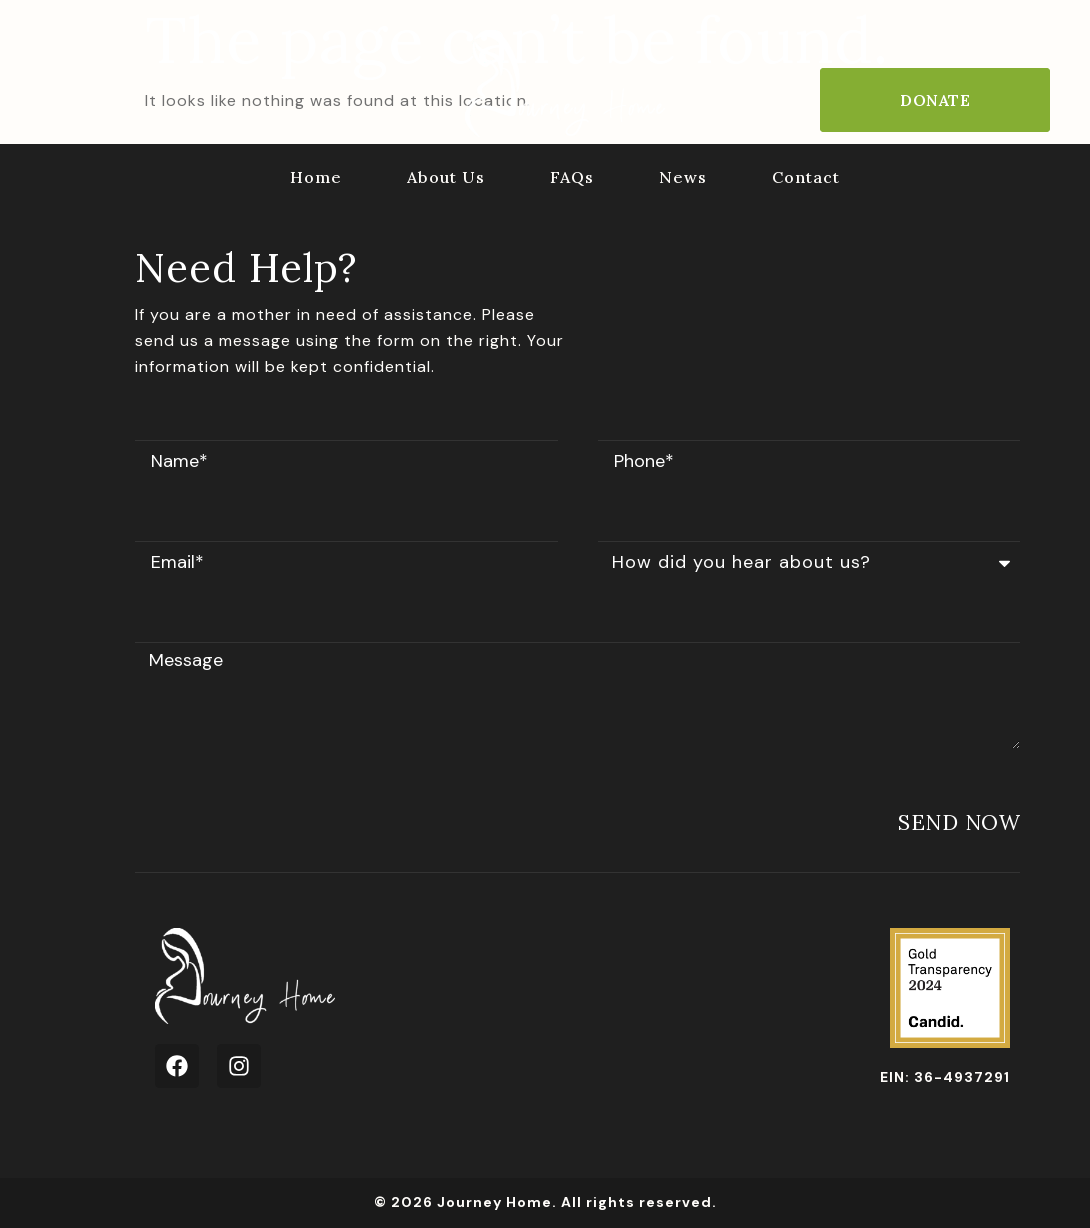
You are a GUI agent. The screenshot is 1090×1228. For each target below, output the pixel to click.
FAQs (572, 177)
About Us (446, 177)
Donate (935, 100)
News (683, 177)
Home (316, 177)
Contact (806, 177)
